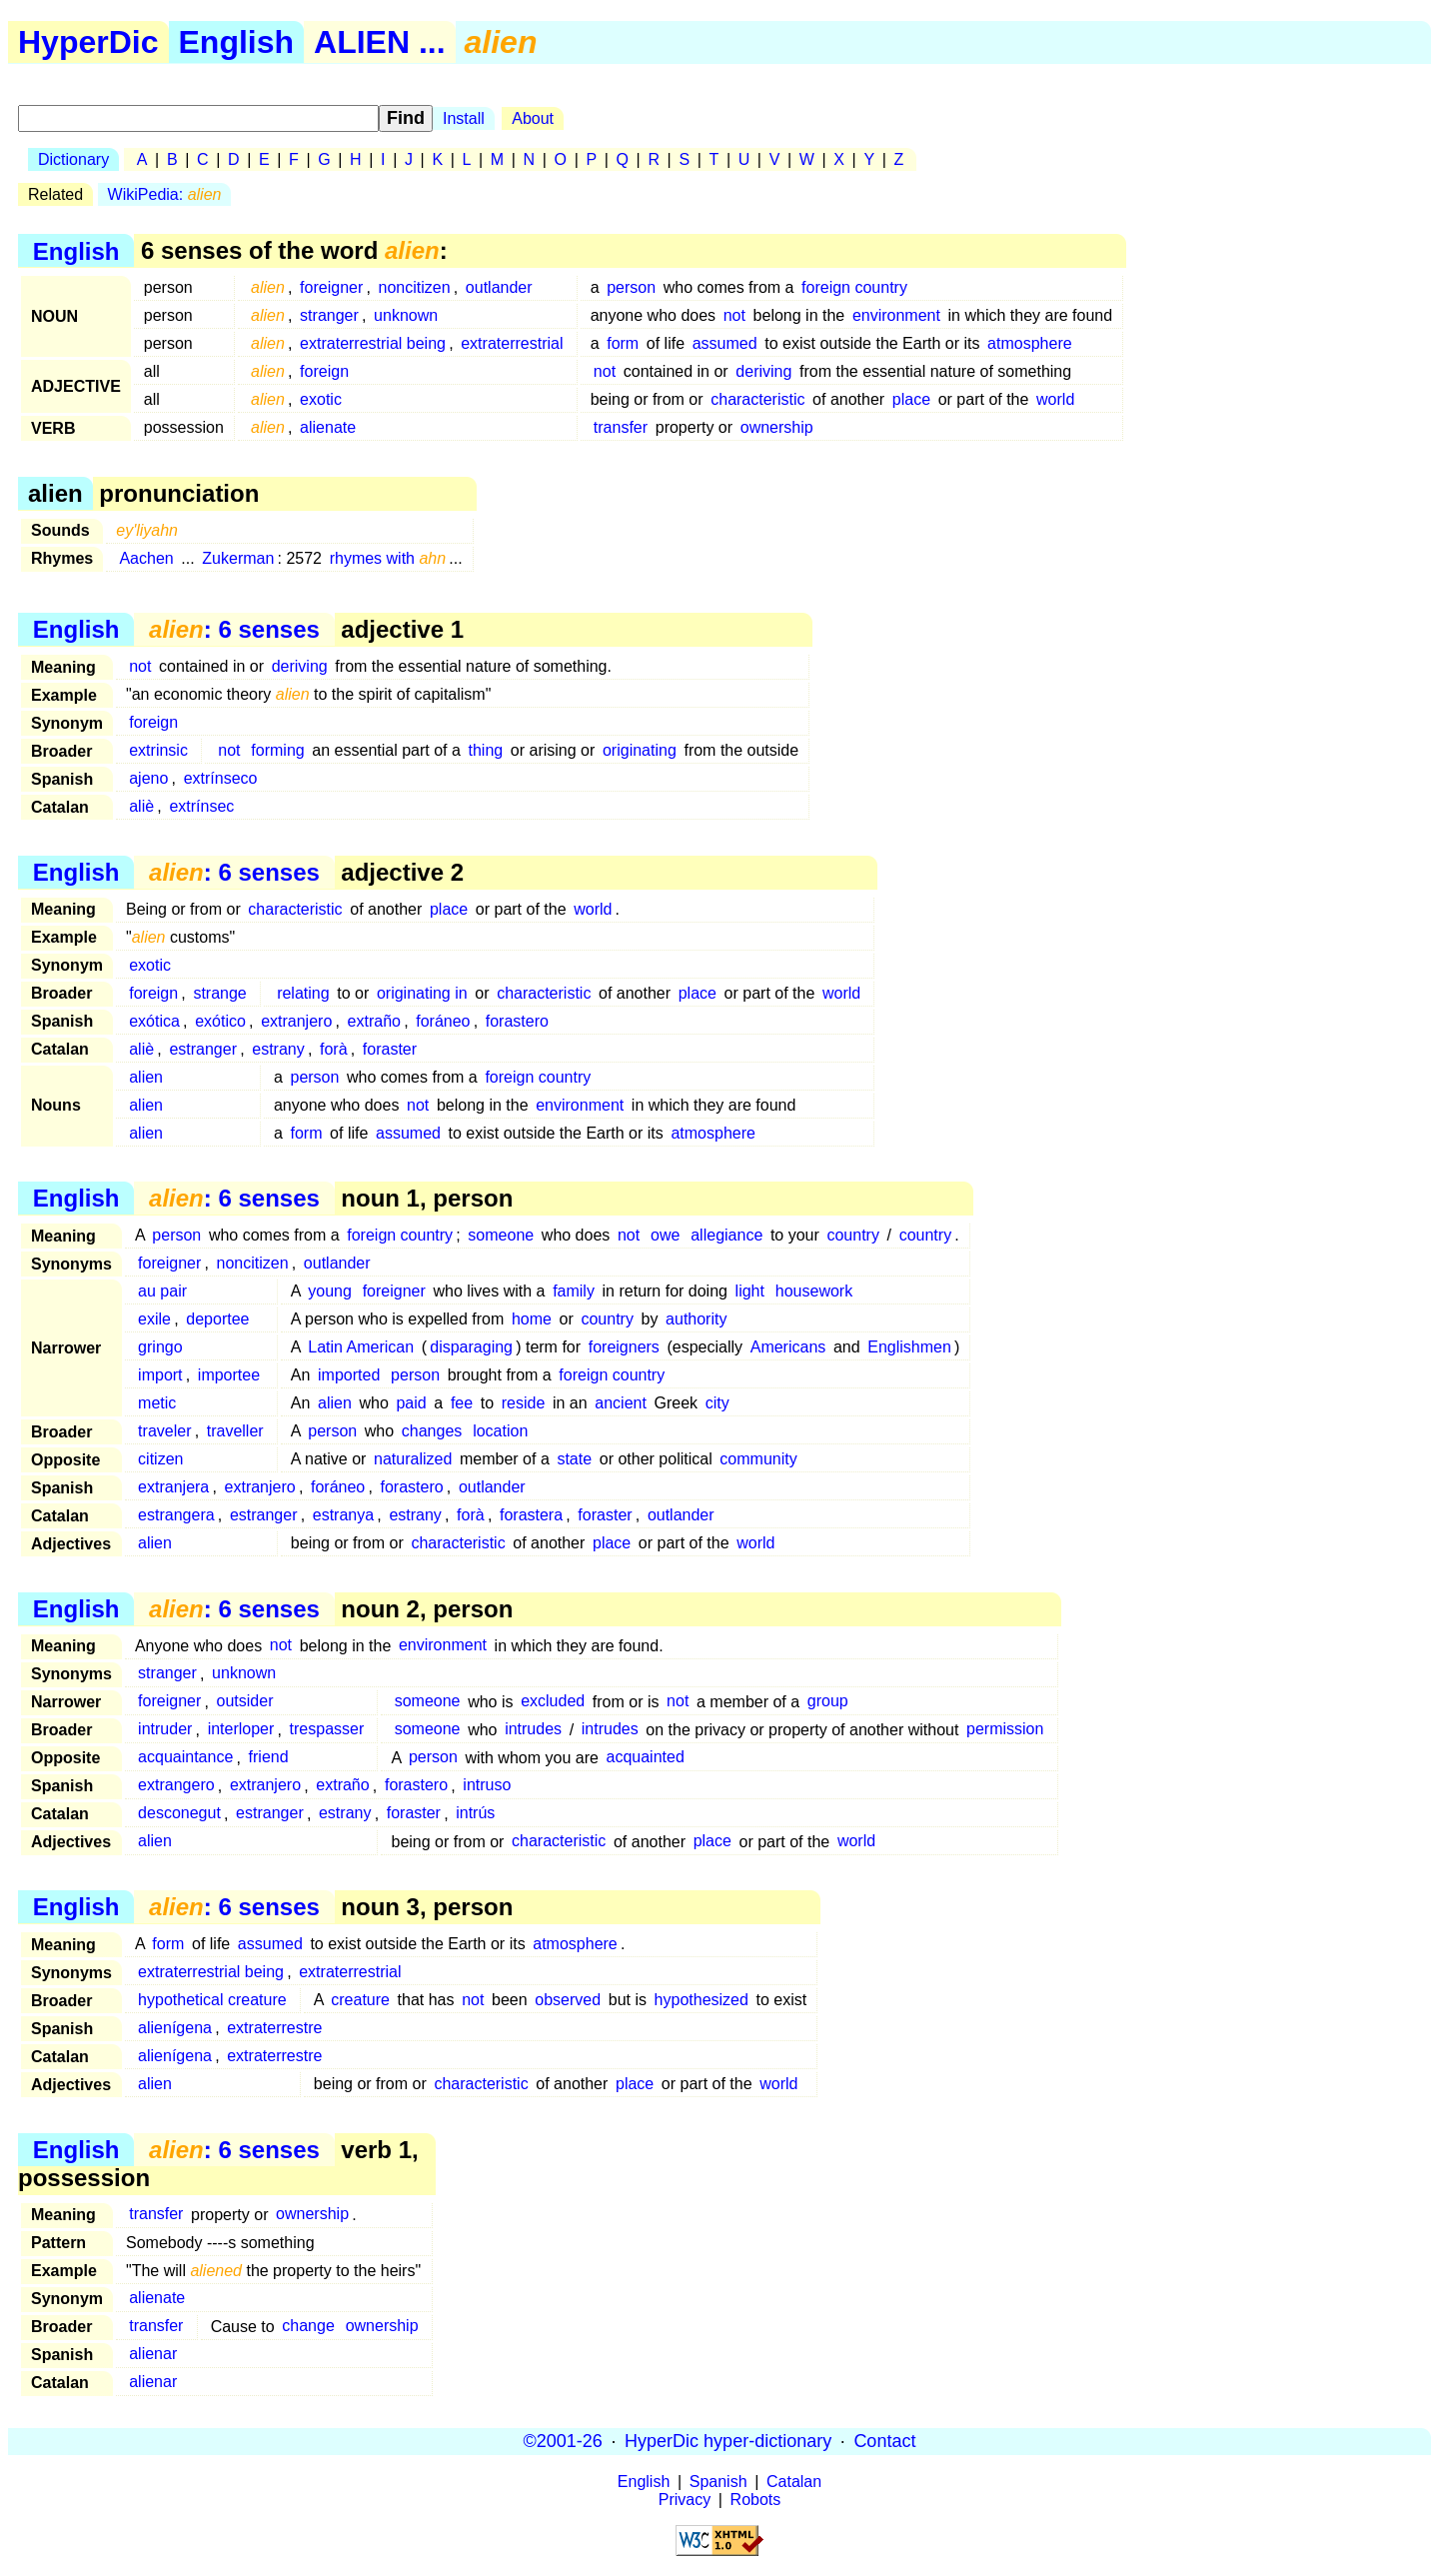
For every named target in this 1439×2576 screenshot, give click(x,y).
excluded (553, 1701)
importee (229, 1374)
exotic (321, 399)
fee (462, 1402)
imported (349, 1374)
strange (219, 993)
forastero (517, 1021)
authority (696, 1318)
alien (146, 1077)
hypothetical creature (212, 1999)
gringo (160, 1346)
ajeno (148, 778)
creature (360, 1999)
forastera (531, 1514)
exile (154, 1318)
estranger (203, 1049)
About (533, 118)
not (734, 315)
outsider (245, 1701)
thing (486, 750)
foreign (324, 371)
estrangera (176, 1514)
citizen (160, 1458)
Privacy (685, 2499)
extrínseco (221, 778)
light (749, 1291)
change (308, 2326)
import (160, 1374)
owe (665, 1235)
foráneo (443, 1021)
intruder (165, 1729)
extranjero (296, 1021)
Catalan (793, 2481)
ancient (621, 1402)
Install (464, 118)
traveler (164, 1430)
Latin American (361, 1346)
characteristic (757, 399)
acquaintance (185, 1757)
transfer (621, 427)
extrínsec (201, 806)
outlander (499, 287)
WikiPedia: (165, 194)
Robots (755, 2499)
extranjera (173, 1486)
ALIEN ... (380, 42)
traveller (235, 1430)
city (717, 1402)
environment (896, 315)
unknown (406, 315)
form (623, 343)
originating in (422, 993)
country (852, 1235)
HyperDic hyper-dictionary (728, 2441)
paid (411, 1402)
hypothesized (701, 1999)
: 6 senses (234, 629)
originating (640, 750)
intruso (487, 1785)
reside (524, 1402)
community (758, 1458)
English (237, 42)
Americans (788, 1346)
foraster (390, 1049)
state (574, 1458)
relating (303, 993)
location (500, 1430)
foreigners (624, 1346)
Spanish (718, 2481)
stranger (329, 315)
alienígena (175, 2027)
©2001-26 (563, 2441)
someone (501, 1235)
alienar (153, 2354)
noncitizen (415, 287)
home (532, 1318)
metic (157, 1402)
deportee (217, 1318)
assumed (725, 343)
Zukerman (238, 558)
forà (334, 1049)
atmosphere (1029, 343)
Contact (884, 2441)
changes (432, 1430)
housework (813, 1291)
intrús (475, 1813)
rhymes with (388, 558)
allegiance (726, 1235)
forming (277, 750)
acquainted (645, 1757)
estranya (343, 1514)
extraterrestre (274, 2027)
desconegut (179, 1813)
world (1055, 399)
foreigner (331, 287)
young (330, 1291)
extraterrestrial (512, 343)
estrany (278, 1049)
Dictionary (73, 159)
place (911, 399)
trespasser (327, 1729)
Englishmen (909, 1346)
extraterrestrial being (373, 343)
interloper (241, 1729)
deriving (763, 371)
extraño (374, 1021)
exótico (220, 1021)
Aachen (146, 558)
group (827, 1701)
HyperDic (88, 42)
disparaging (471, 1346)
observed (568, 1999)
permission (1004, 1729)
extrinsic (158, 750)
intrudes (533, 1729)
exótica (154, 1021)
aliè (141, 806)
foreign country (854, 287)
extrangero (176, 1785)
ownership (776, 427)
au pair (162, 1291)
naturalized (413, 1458)
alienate (328, 427)
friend (269, 1757)
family (574, 1291)
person (631, 287)
